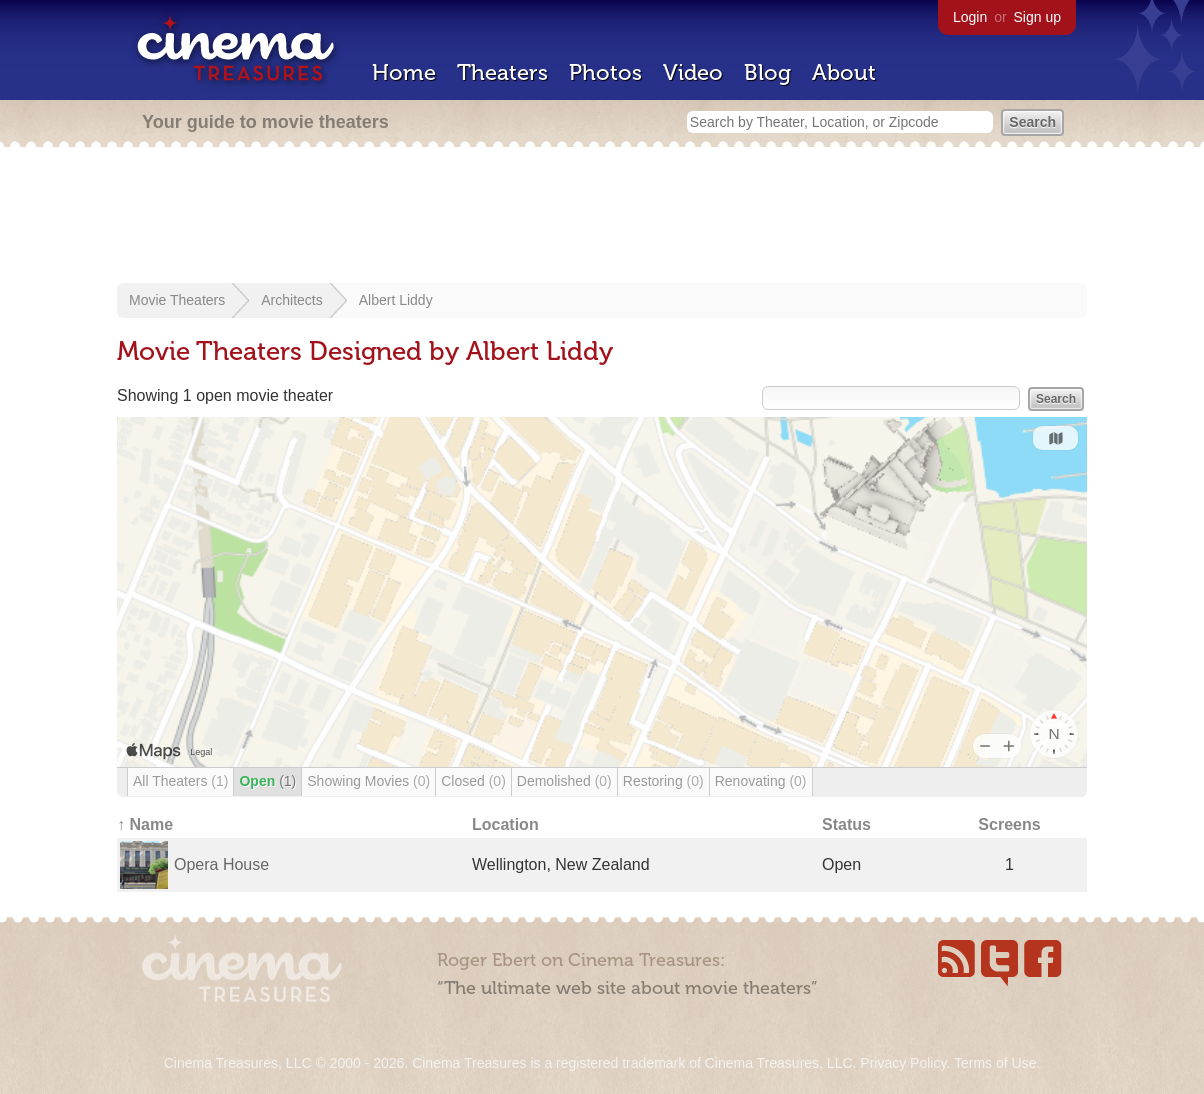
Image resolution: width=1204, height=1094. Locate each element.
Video (693, 72)
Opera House (221, 864)
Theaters (502, 72)
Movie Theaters (177, 300)
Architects (291, 300)
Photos (605, 72)
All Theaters (180, 781)
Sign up (1037, 17)
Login (970, 17)
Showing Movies (368, 781)
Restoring (663, 781)
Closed (473, 781)
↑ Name (145, 824)
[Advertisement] (602, 217)
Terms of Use (995, 1063)
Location (505, 824)
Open (267, 781)
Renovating (761, 781)
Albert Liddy (396, 300)
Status (846, 824)
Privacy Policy (903, 1063)
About (844, 72)
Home (404, 72)
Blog (767, 72)
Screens (1009, 824)
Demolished (564, 781)
